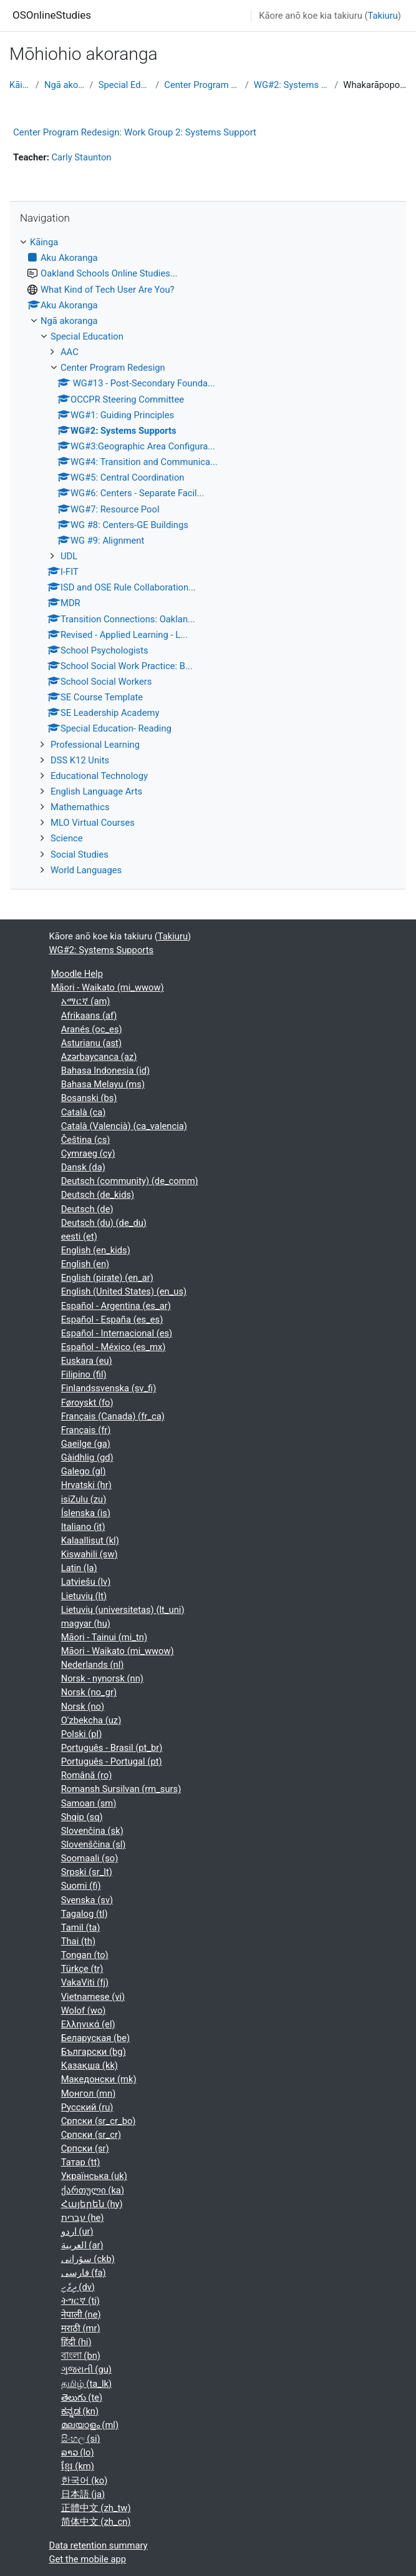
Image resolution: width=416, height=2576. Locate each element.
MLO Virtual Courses (93, 822)
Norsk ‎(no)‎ (82, 1706)
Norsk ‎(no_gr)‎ (89, 1692)
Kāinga (20, 85)
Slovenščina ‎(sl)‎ (93, 1844)
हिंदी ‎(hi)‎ (76, 2342)
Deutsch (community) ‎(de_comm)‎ (129, 1181)
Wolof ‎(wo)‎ (83, 2010)
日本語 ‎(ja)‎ (83, 2494)
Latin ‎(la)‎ (79, 1568)
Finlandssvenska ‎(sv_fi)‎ (109, 1388)
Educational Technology (99, 775)
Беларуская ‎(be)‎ (95, 2038)
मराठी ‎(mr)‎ (80, 2328)
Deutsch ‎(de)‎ (87, 1209)
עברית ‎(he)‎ (82, 2217)
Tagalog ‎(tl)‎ (84, 1913)
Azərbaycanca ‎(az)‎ (99, 1056)
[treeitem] (208, 556)
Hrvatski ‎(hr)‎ (86, 1485)
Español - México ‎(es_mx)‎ (113, 1347)
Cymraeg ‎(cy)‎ (88, 1153)
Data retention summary (98, 2545)
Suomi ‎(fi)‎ (81, 1885)
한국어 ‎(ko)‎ (84, 2480)
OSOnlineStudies (51, 15)
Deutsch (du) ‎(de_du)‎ (104, 1222)
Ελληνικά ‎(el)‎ (88, 2024)
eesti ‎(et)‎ (79, 1236)
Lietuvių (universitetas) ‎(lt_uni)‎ (123, 1609)
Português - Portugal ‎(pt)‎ (111, 1761)
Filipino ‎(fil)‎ (84, 1374)
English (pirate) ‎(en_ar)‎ (107, 1277)
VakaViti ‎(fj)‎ (85, 1982)
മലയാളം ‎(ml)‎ (90, 2425)
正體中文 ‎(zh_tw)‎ (96, 2508)
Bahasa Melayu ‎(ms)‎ (103, 1084)
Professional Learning (95, 744)
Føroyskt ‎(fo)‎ (87, 1402)
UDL (68, 556)
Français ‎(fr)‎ (86, 1430)
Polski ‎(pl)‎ (81, 1734)
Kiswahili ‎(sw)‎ (89, 1554)
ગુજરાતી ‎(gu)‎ (86, 2369)
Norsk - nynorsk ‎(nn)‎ (102, 1678)
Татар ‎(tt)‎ (80, 2162)
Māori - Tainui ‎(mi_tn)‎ (104, 1637)
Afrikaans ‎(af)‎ (89, 1015)
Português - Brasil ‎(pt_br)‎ (112, 1747)
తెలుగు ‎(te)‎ (82, 2397)
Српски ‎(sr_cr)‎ (91, 2134)
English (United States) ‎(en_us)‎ (124, 1291)
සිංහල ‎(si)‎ (80, 2438)
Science (67, 838)
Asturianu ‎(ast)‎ (91, 1043)
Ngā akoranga (64, 85)
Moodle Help (77, 973)
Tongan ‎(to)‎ (85, 1955)
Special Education (125, 85)
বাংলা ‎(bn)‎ (80, 2355)
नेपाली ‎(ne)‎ (81, 2314)
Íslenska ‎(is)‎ (85, 1513)
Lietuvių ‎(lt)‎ (84, 1596)
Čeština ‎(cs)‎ (85, 1139)
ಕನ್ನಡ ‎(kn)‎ (80, 2411)
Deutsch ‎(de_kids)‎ (98, 1194)
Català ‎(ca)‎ (83, 1112)
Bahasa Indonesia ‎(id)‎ (105, 1070)
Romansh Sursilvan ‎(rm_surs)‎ (121, 1789)
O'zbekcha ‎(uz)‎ (91, 1720)
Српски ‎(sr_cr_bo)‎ (98, 2121)
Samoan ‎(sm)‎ (89, 1803)
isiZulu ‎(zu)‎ (84, 1499)
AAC (69, 352)
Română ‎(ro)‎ (86, 1775)
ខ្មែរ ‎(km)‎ (77, 2466)
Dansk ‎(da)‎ (83, 1167)
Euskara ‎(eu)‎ (86, 1360)
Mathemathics (80, 807)
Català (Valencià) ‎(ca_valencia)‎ (124, 1126)
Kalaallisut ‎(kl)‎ (90, 1540)
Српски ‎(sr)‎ (85, 2148)
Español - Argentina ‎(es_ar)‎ (116, 1305)
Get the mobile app (88, 2559)
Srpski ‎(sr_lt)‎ (86, 1872)
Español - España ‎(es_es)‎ (112, 1319)
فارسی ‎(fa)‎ (83, 2272)
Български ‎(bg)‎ (93, 2051)
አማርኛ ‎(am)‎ (85, 1001)
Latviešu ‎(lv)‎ (86, 1581)
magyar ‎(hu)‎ (85, 1623)
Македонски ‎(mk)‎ (99, 2079)
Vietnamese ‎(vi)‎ (93, 1996)
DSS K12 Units (80, 760)
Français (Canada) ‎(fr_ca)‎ (113, 1416)
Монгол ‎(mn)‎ (88, 2093)
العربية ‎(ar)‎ (82, 2245)
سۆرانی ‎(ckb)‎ (88, 2259)
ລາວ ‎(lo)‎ (77, 2452)
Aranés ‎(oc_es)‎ (91, 1029)
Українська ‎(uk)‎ (94, 2176)
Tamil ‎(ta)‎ (80, 1927)
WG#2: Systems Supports (291, 85)
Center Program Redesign (201, 85)
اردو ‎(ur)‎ (77, 2231)
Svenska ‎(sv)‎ (87, 1900)
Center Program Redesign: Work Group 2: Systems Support (134, 132)
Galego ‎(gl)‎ (83, 1471)
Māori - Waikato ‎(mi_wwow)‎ (107, 987)
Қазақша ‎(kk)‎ (89, 2065)
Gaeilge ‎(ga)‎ (85, 1443)
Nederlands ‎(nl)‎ (92, 1664)
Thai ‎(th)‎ (78, 1941)
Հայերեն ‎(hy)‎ (92, 2204)
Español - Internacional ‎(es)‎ (117, 1333)
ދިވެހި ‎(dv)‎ (78, 2287)
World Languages (86, 870)
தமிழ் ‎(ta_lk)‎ (86, 2383)
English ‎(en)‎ (85, 1264)
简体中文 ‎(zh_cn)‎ (96, 2521)
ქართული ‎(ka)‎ (92, 2190)
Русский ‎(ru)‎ (87, 2107)
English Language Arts (96, 791)
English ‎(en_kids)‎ (95, 1250)
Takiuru (383, 15)
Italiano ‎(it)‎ (83, 1526)
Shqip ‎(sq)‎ (82, 1817)
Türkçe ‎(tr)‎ (82, 1968)
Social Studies (80, 854)
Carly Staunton (81, 157)
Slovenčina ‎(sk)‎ (92, 1830)
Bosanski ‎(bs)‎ (89, 1098)
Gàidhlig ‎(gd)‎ (87, 1457)
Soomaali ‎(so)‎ (90, 1858)
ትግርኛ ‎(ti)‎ (80, 2300)
